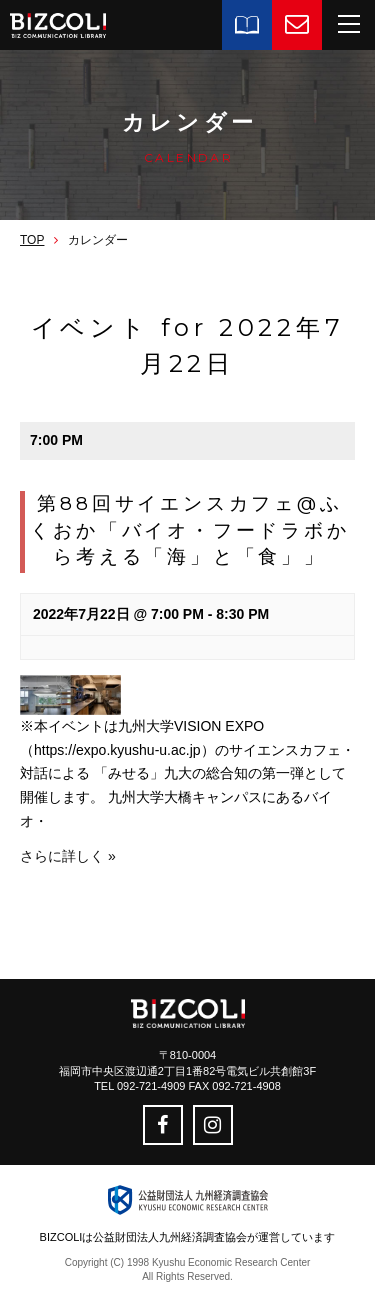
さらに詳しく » (68, 856)
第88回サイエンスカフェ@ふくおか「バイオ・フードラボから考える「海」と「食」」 (189, 530)
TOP (32, 240)
